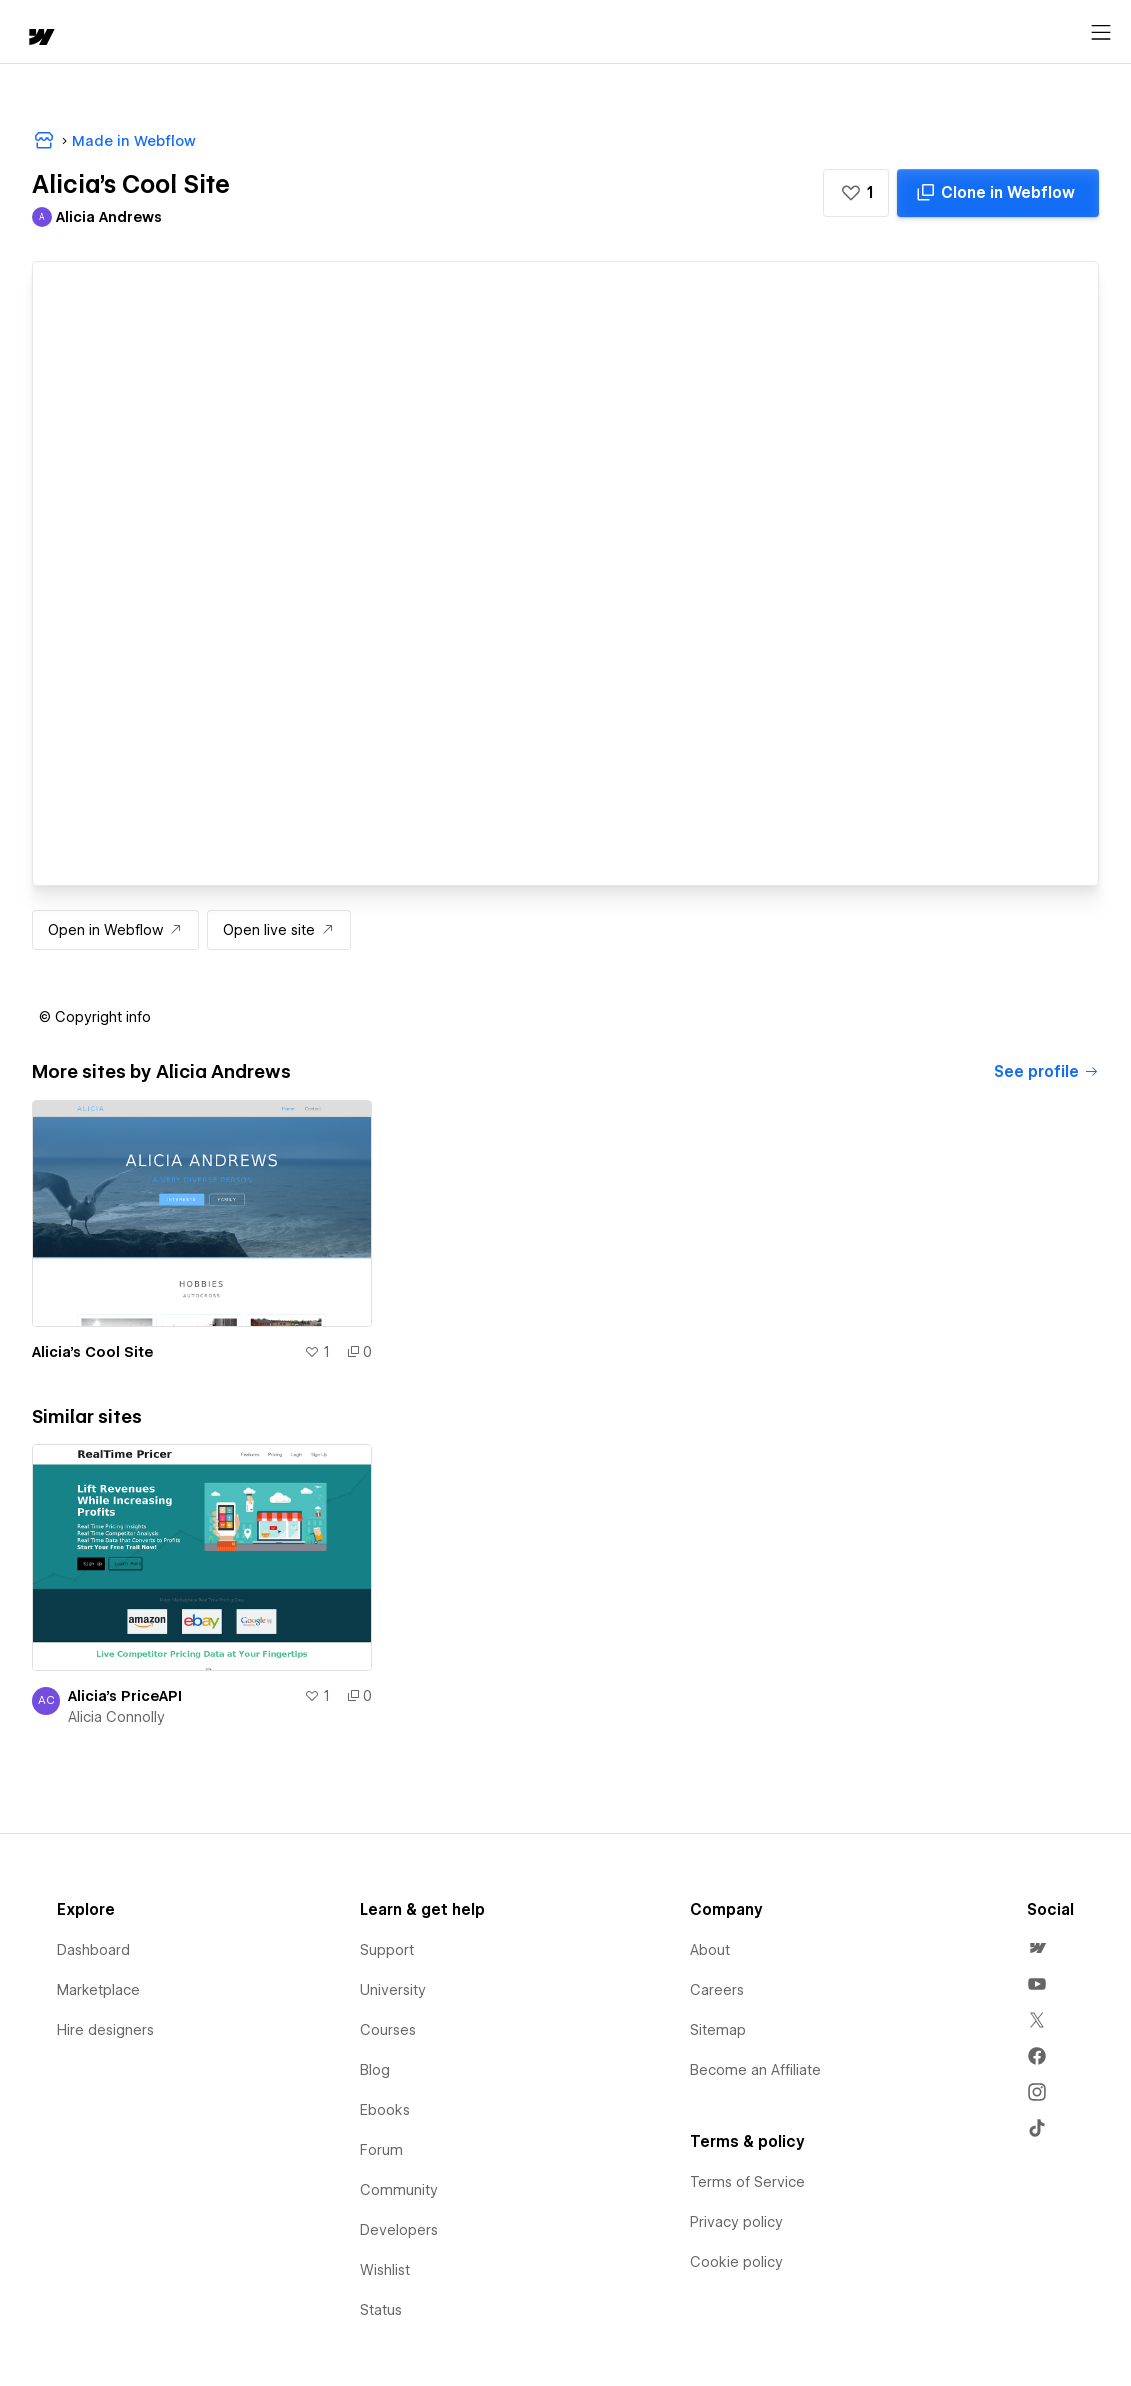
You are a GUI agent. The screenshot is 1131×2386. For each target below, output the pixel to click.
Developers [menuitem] (399, 2230)
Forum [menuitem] (381, 2150)
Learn (309, 32)
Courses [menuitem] (388, 2030)
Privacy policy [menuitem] (736, 2222)
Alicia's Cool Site (92, 1352)
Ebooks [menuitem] (385, 2110)
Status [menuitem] (381, 2310)
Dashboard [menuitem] (93, 1950)
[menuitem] (1037, 1948)
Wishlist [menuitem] (385, 2270)
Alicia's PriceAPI (125, 1696)
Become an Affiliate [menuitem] (755, 2070)
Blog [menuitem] (375, 2070)
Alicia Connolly (116, 1717)
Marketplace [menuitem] (98, 1990)
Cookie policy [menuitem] (736, 2262)
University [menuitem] (393, 1990)
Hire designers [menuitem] (105, 2030)
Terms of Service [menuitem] (747, 2182)
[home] (30, 32)
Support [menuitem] (387, 1950)
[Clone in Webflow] (998, 193)
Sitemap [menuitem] (718, 2030)
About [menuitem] (710, 1950)
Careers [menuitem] (717, 1990)
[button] (105, 32)
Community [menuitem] (399, 2190)
